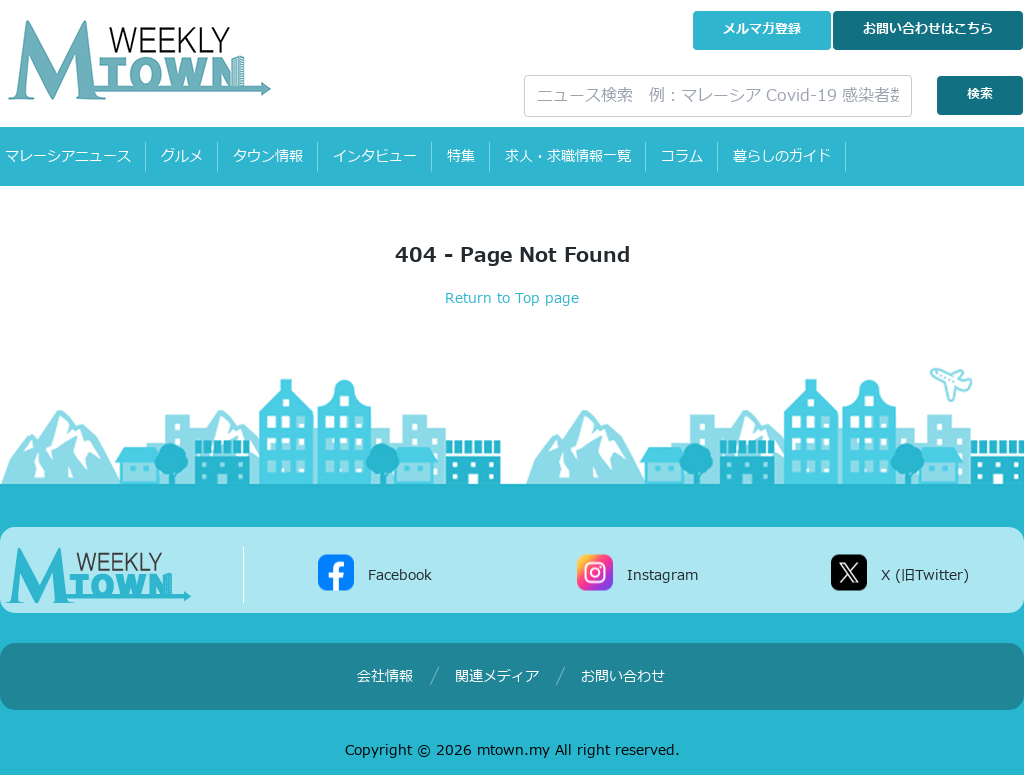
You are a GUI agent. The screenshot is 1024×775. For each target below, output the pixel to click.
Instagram (662, 574)
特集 (461, 156)
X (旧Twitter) (925, 574)
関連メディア (497, 676)
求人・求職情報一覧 (568, 156)
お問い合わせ (928, 29)
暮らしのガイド (782, 156)
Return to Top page (512, 298)
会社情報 (385, 676)
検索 (980, 94)
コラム (682, 156)
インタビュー (375, 156)
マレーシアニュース (68, 156)
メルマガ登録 (762, 29)
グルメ (182, 156)
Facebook (400, 574)
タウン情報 (268, 156)
